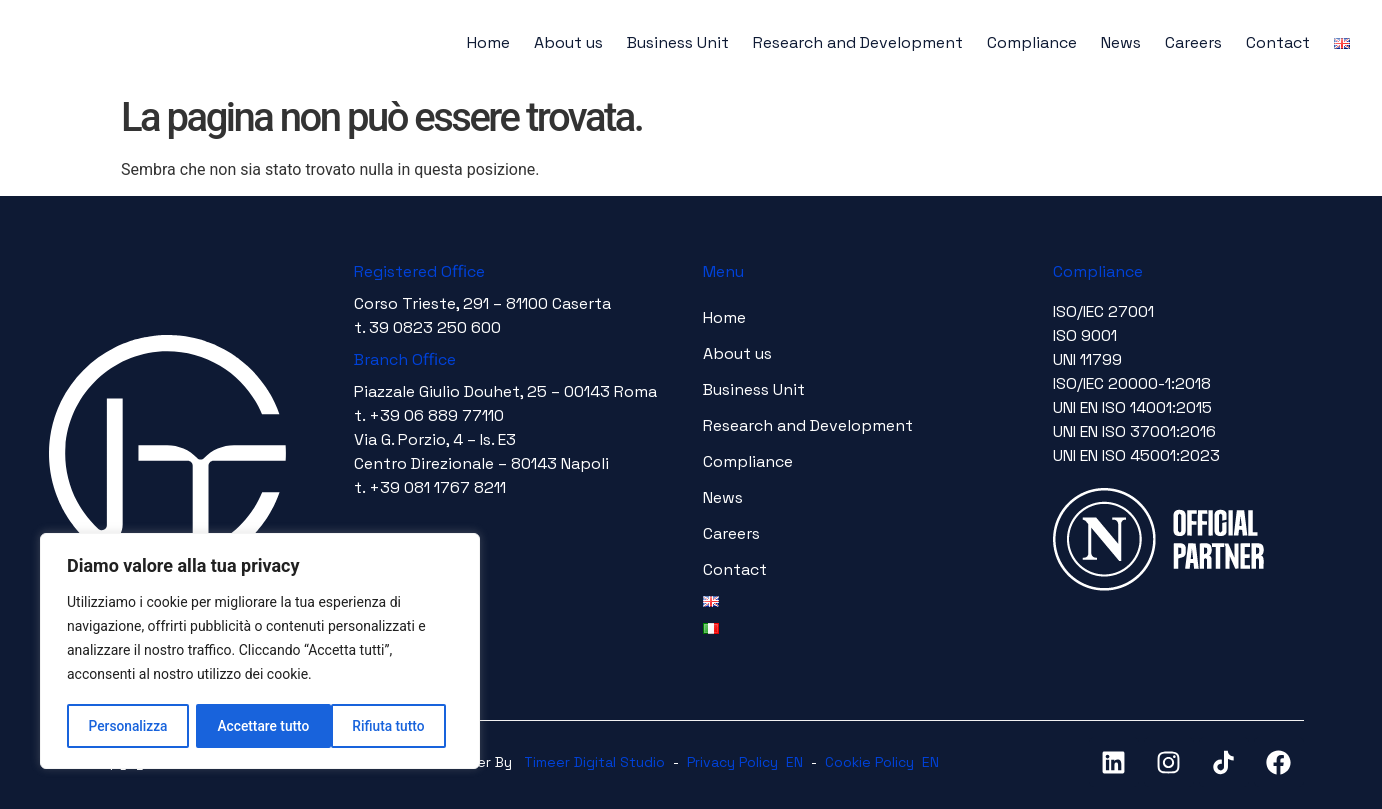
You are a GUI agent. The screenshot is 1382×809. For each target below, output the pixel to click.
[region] (260, 652)
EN (794, 762)
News (1121, 42)
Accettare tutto (386, 726)
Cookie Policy (869, 762)
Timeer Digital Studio (594, 762)
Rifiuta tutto (254, 726)
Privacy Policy (732, 762)
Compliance (1032, 42)
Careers (1193, 42)
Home (488, 42)
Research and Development (858, 42)
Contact (1278, 42)
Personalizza (127, 726)
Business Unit (678, 42)
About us (568, 42)
